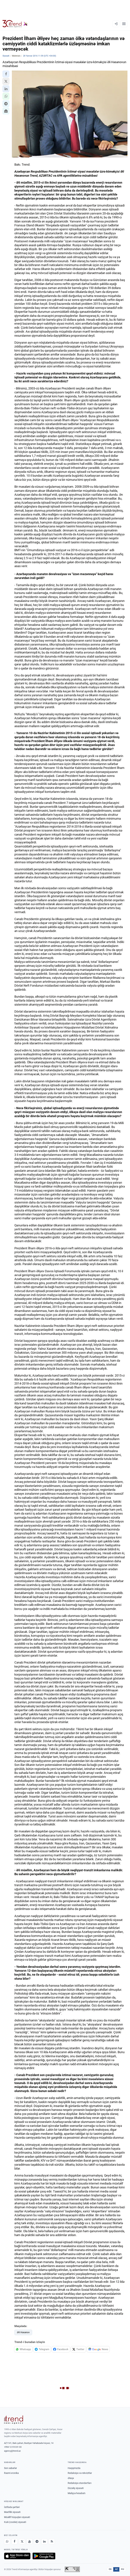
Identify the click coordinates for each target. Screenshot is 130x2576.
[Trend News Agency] (13, 2419)
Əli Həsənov (23, 2332)
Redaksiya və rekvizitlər (80, 2473)
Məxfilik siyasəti (12, 2512)
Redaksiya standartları (79, 2483)
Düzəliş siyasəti (76, 2488)
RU (122, 2569)
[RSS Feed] (52, 2541)
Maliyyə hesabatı (76, 2493)
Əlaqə (71, 2478)
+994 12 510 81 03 (12, 2447)
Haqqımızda (74, 2468)
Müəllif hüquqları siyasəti (17, 2517)
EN (110, 2569)
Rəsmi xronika (11, 2473)
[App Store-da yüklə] (17, 2556)
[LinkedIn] (44, 2541)
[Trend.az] (15, 23)
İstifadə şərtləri (12, 2507)
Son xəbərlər (10, 2468)
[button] (6, 74)
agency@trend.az (12, 2451)
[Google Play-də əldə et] (43, 2556)
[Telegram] (37, 2541)
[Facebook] (15, 2541)
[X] (22, 2541)
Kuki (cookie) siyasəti (15, 2522)
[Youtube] (29, 2541)
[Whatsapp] (7, 2541)
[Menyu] (123, 23)
